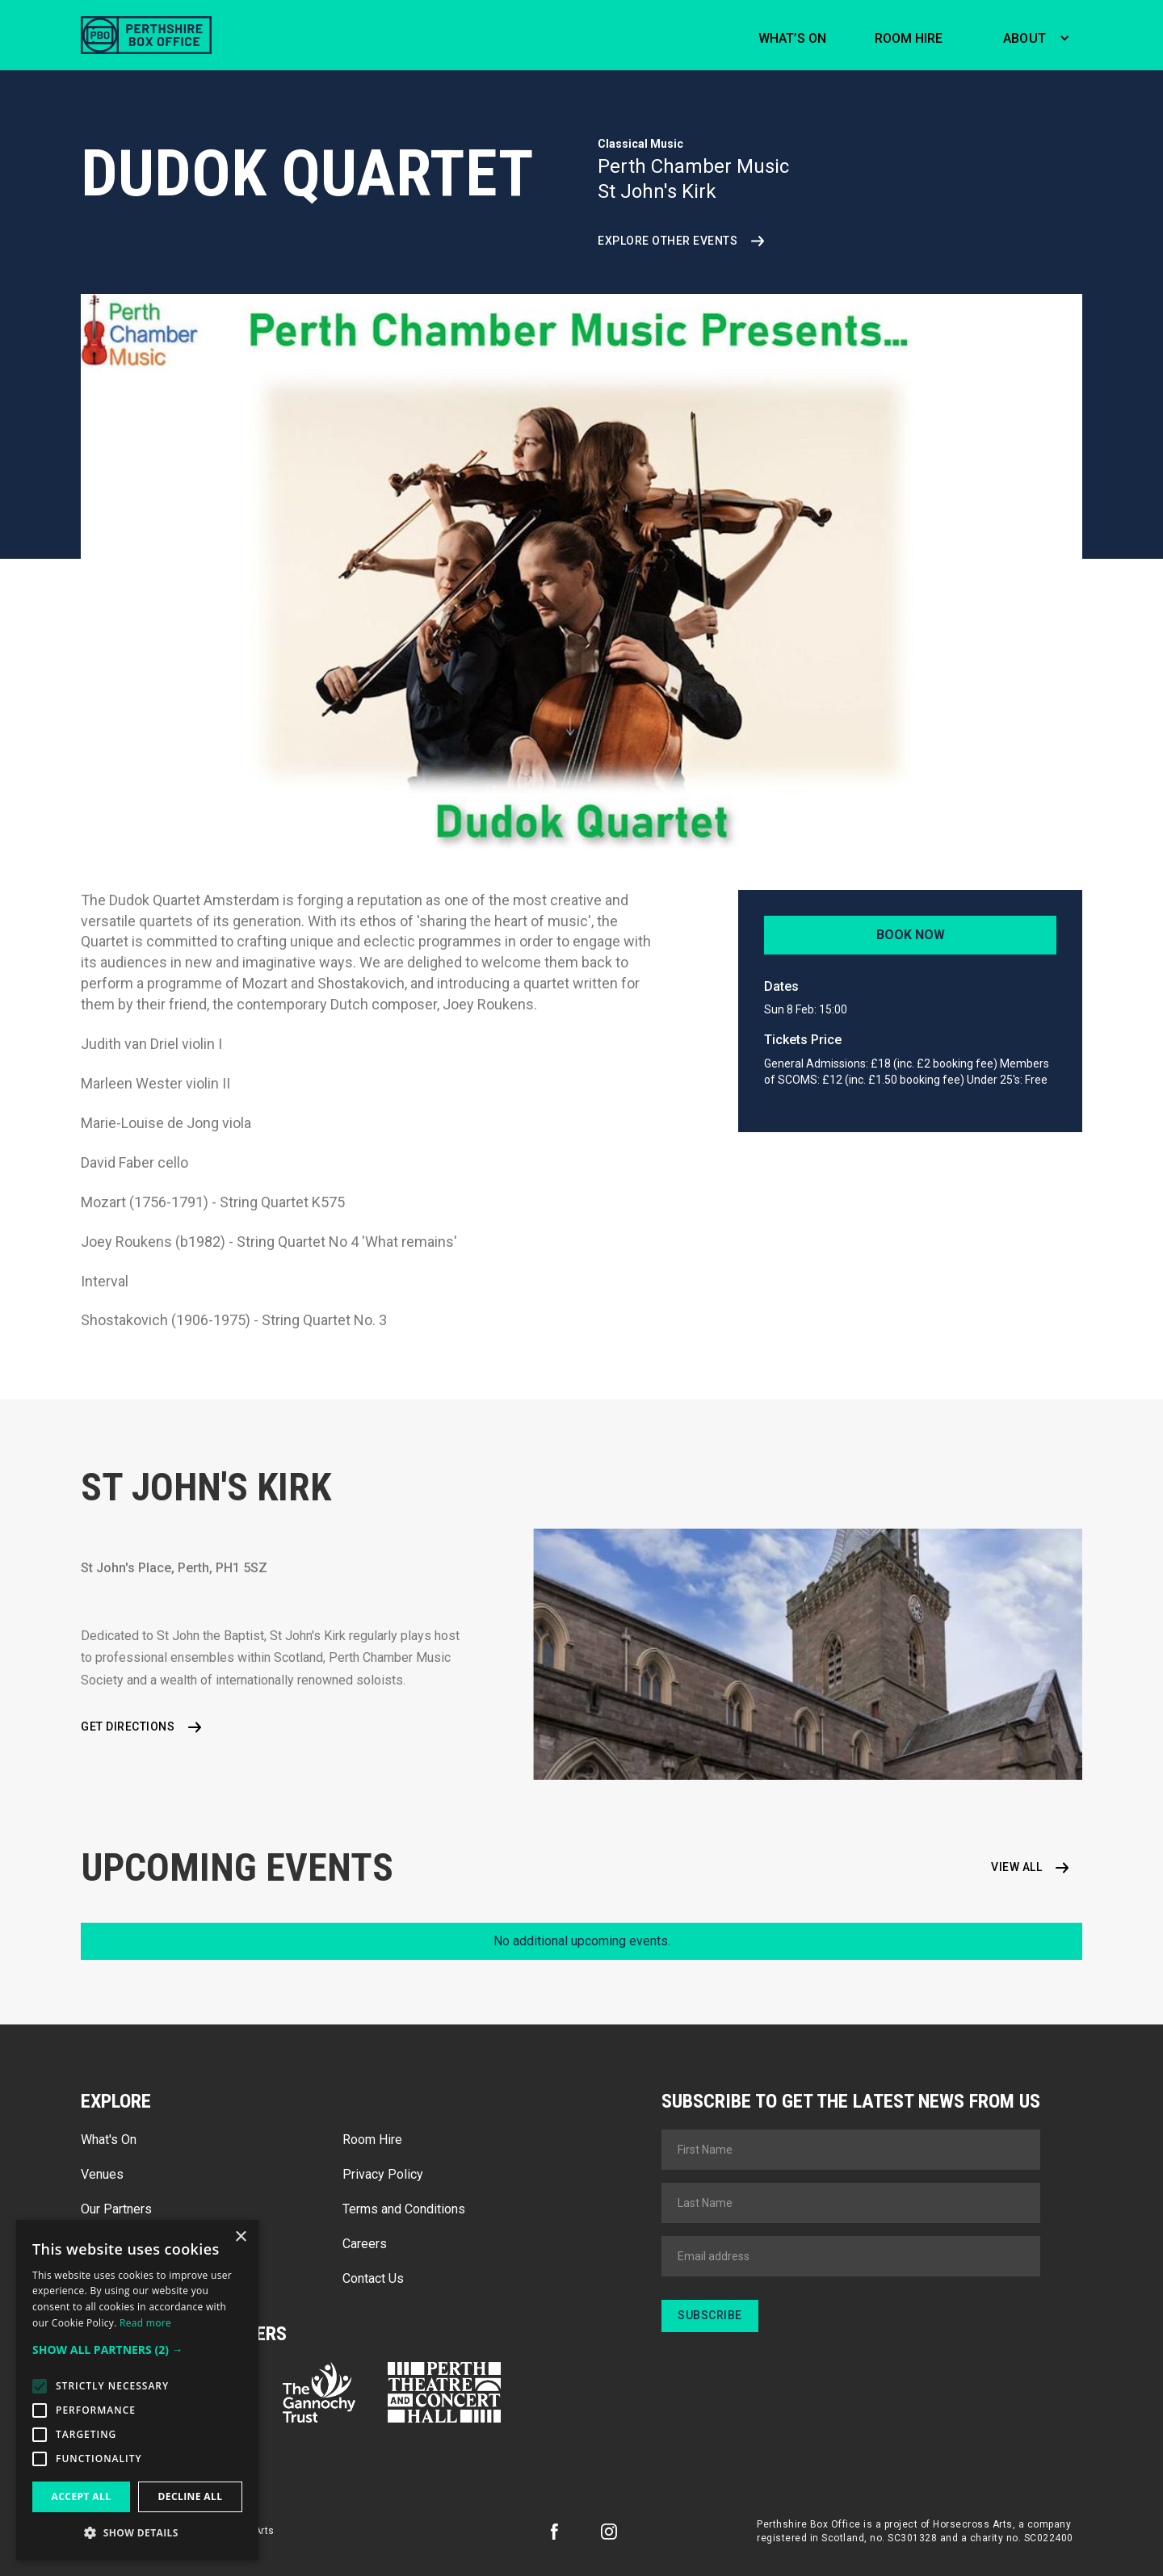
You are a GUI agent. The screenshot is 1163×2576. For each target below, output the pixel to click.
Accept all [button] (81, 2496)
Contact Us (373, 2278)
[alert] (137, 2390)
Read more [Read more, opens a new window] (145, 2323)
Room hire (909, 38)
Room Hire (372, 2139)
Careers (364, 2243)
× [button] (240, 2237)
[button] (1032, 35)
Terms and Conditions (403, 2209)
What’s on (792, 38)
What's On (108, 2139)
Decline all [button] (190, 2496)
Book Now (910, 934)
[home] (146, 35)
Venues (102, 2174)
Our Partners (116, 2209)
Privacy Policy (382, 2174)
